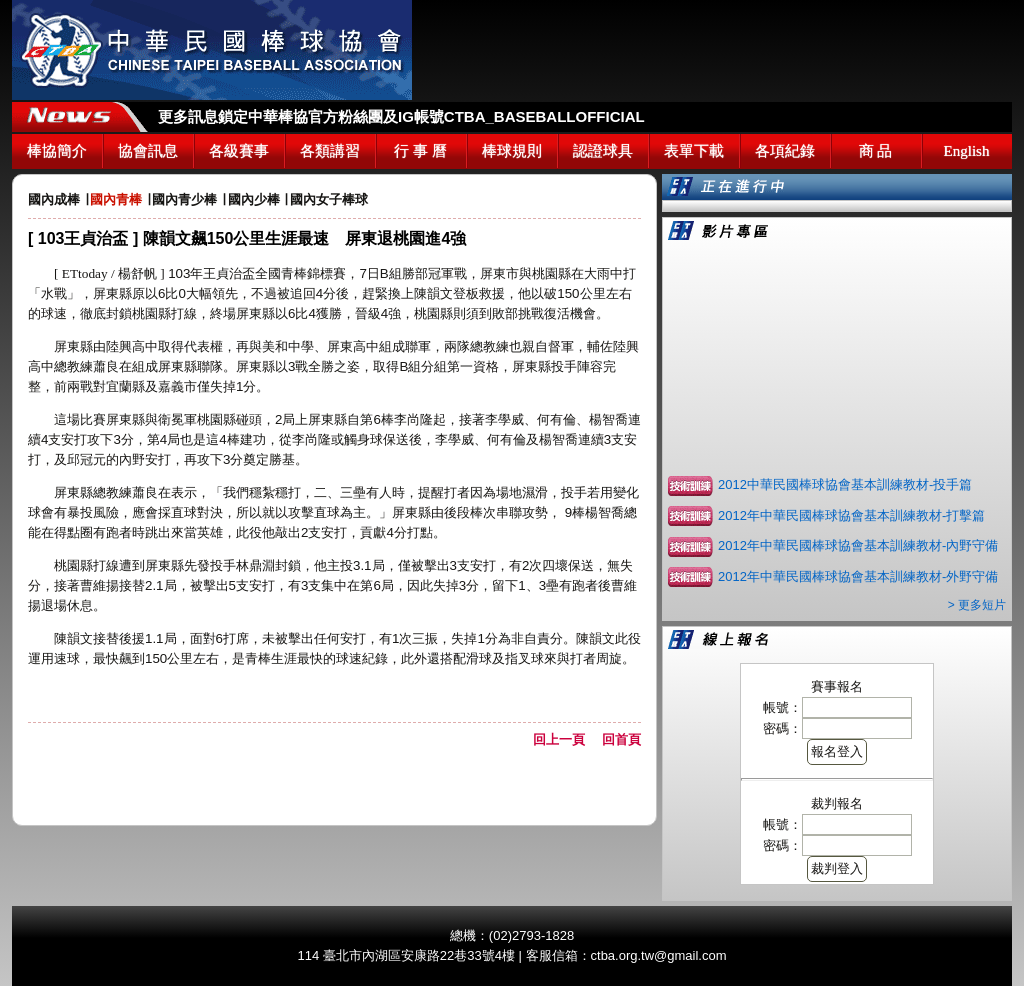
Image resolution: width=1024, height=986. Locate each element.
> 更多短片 (977, 605)
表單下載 (694, 151)
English (967, 151)
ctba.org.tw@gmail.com (659, 955)
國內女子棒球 (329, 199)
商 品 (876, 151)
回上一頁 (565, 739)
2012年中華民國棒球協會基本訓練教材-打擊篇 (851, 515)
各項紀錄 (785, 151)
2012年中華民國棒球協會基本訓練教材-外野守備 (858, 576)
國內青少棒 (184, 199)
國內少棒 (254, 199)
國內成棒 (54, 199)
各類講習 (330, 151)
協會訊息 (148, 151)
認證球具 (603, 151)
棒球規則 (512, 151)
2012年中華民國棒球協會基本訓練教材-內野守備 (858, 545)
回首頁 (621, 739)
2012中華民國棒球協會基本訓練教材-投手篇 (845, 484)
